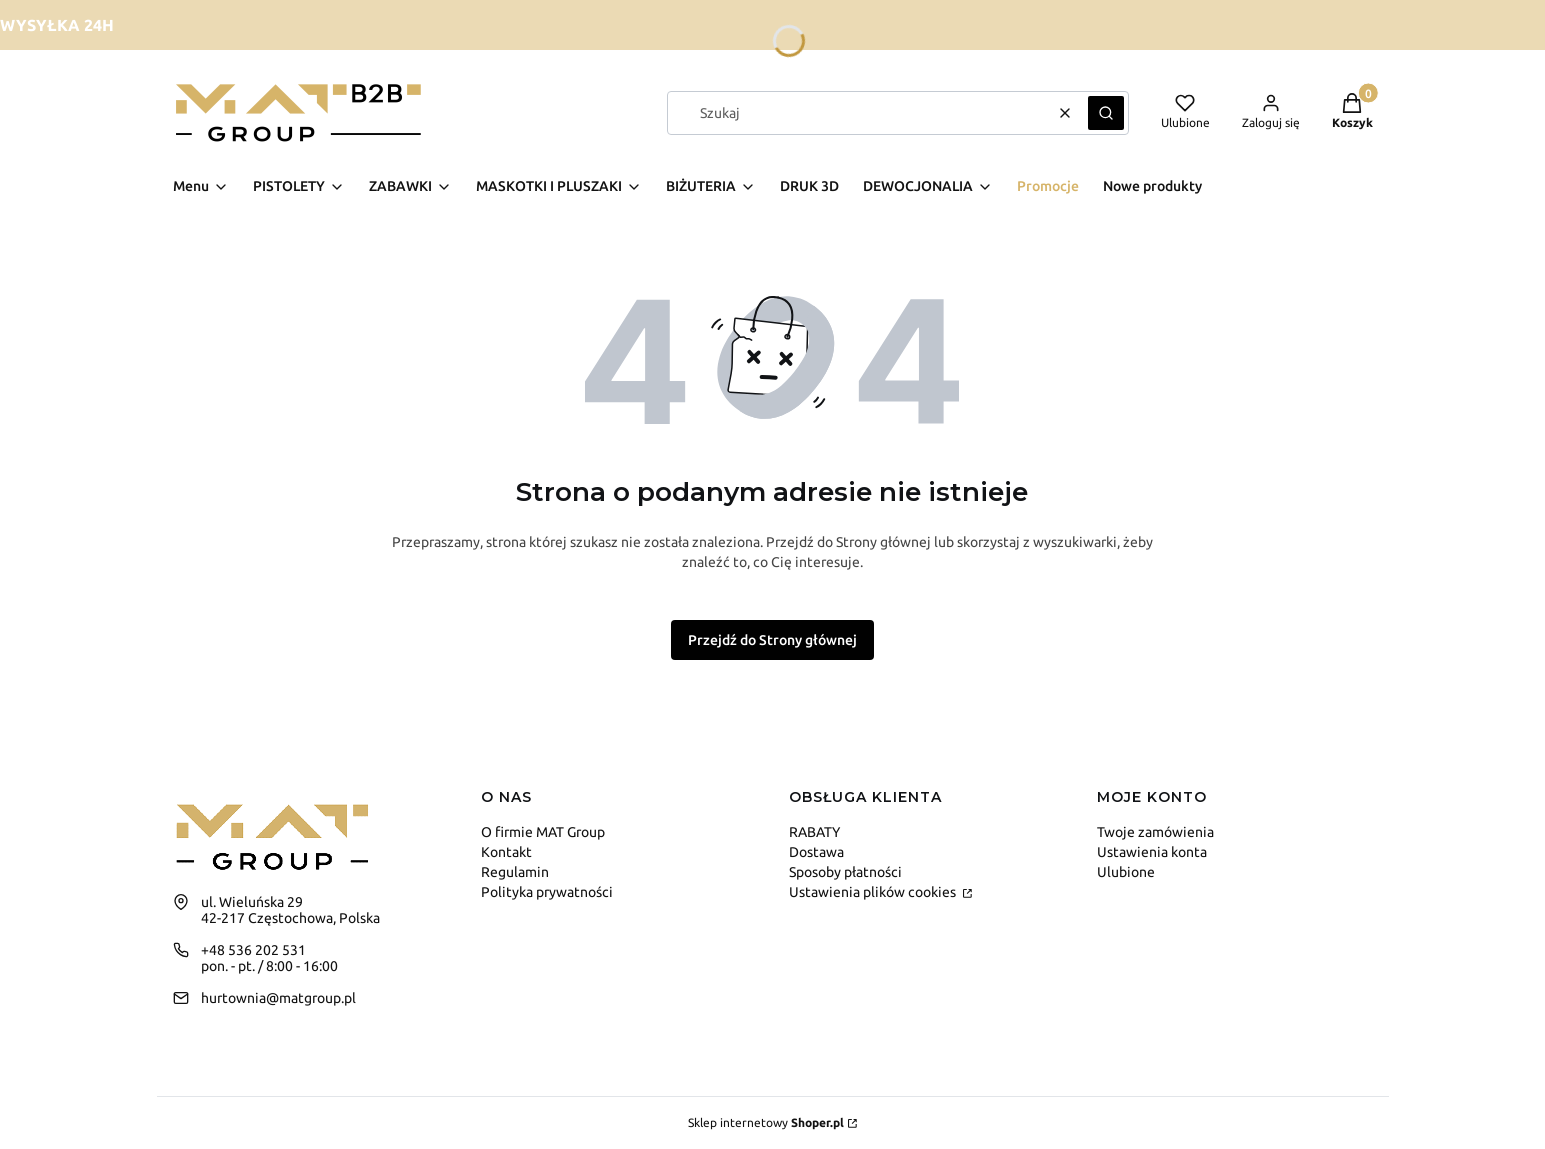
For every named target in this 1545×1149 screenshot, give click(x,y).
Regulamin (515, 872)
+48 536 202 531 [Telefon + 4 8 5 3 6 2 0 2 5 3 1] (253, 950)
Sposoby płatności (845, 872)
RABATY (814, 832)
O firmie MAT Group (543, 832)
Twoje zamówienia (1155, 832)
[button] (1106, 113)
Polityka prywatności (547, 892)
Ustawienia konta (1152, 852)
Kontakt (506, 852)
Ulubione (1126, 872)
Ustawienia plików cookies (874, 892)
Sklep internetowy (766, 1122)
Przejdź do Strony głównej (772, 640)
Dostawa (816, 852)
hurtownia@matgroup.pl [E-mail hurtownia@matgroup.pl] (278, 998)
